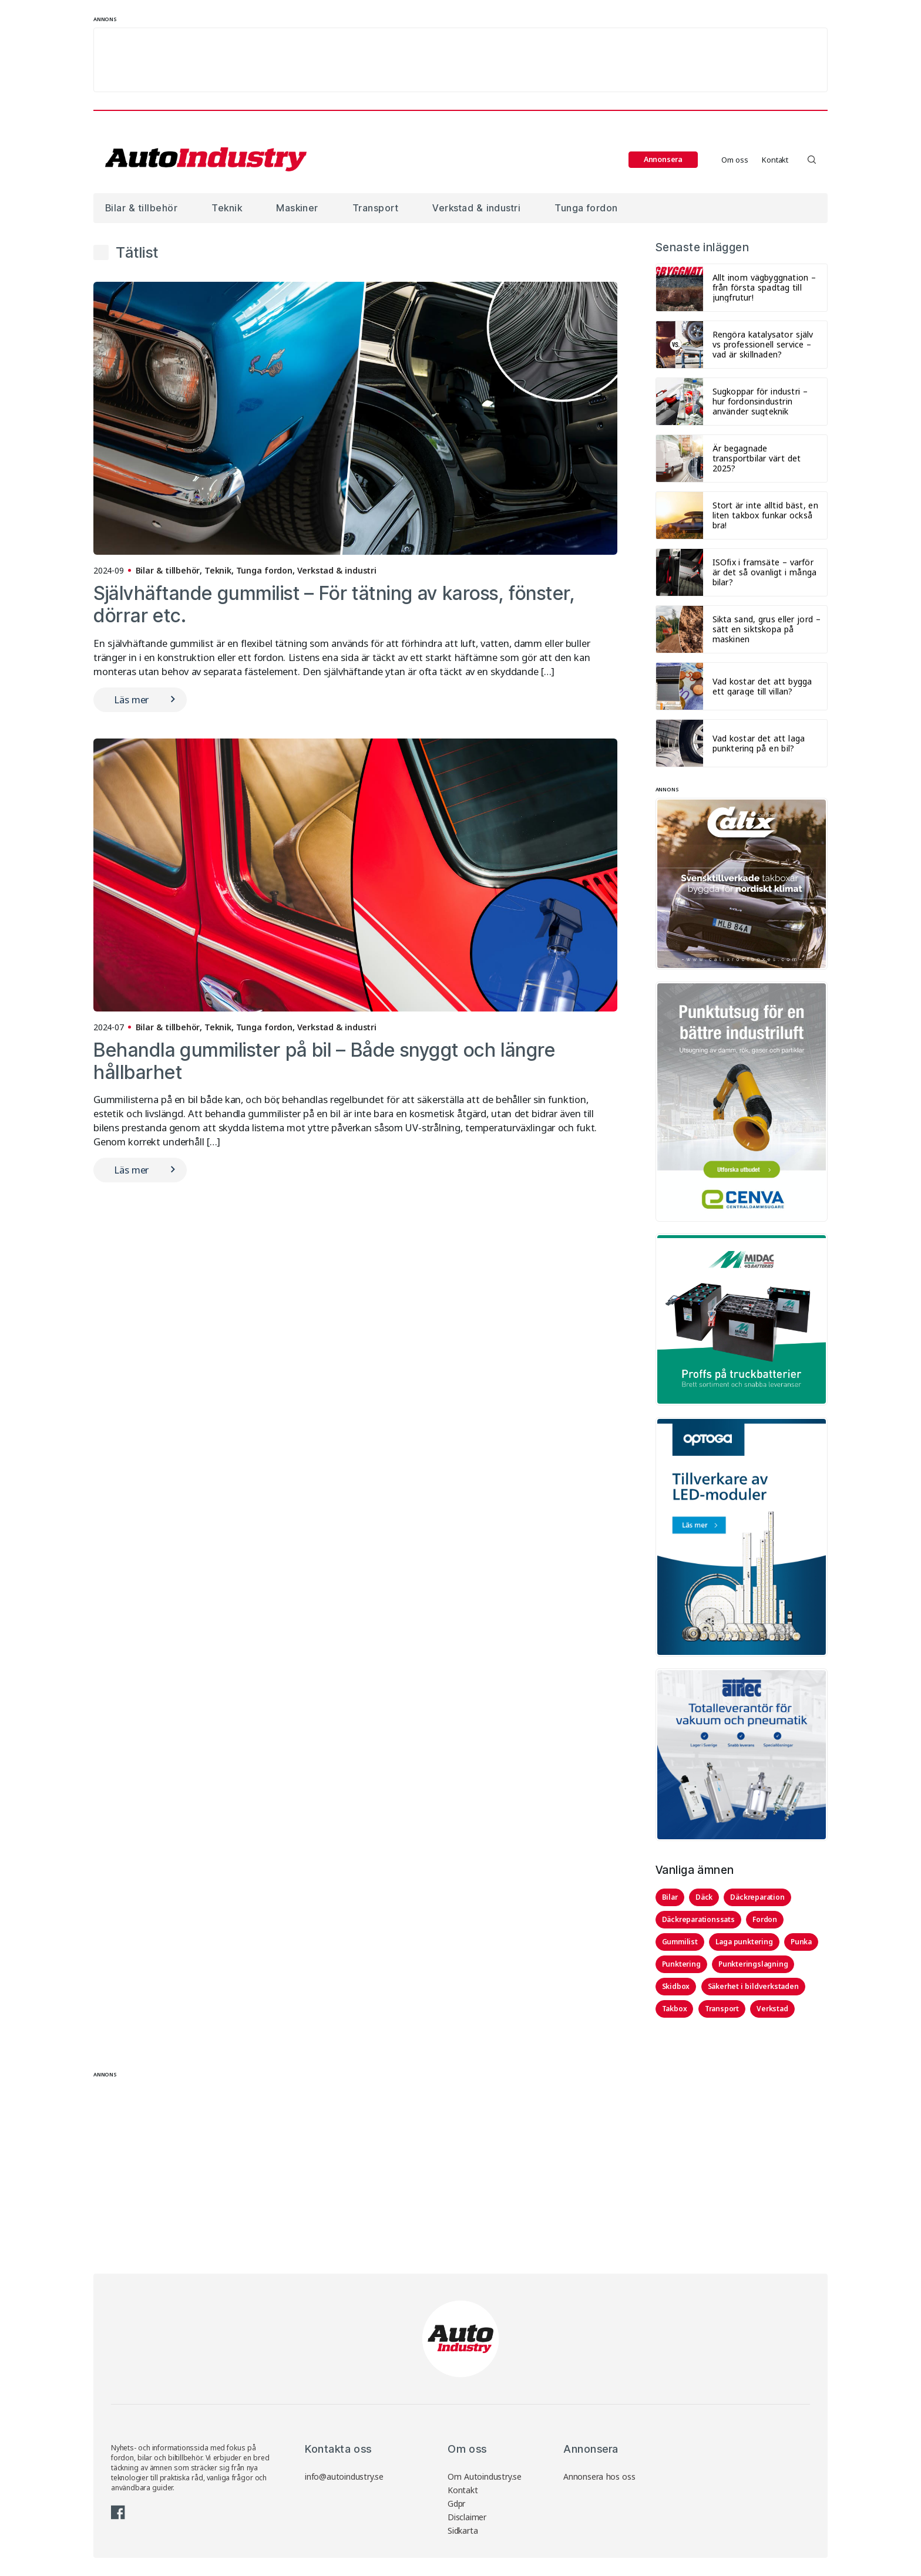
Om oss (734, 159)
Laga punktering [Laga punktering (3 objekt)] (744, 1942)
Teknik (226, 208)
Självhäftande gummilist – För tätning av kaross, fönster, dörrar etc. (334, 604)
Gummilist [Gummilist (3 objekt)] (680, 1942)
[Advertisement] (460, 60)
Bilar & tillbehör (141, 208)
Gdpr (456, 2503)
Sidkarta (463, 2530)
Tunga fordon (585, 208)
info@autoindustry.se (344, 2476)
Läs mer (131, 699)
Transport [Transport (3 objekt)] (722, 2009)
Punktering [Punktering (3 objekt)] (681, 1964)
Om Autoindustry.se (485, 2476)
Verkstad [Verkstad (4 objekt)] (772, 2009)
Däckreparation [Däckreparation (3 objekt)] (757, 1897)
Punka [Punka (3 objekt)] (801, 1942)
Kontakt (775, 159)
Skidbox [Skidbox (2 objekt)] (676, 1986)
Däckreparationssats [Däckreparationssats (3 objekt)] (698, 1919)
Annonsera (663, 159)
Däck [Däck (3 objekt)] (703, 1897)
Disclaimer (467, 2517)
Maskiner (297, 208)
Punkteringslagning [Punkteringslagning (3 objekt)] (753, 1964)
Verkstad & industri (476, 208)
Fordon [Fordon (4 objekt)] (764, 1919)
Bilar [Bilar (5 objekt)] (670, 1897)
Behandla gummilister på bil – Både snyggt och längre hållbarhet (324, 1061)
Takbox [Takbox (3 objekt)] (674, 2009)
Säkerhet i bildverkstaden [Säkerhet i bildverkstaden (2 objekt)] (753, 1986)
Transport (375, 208)
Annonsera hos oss (599, 2476)
